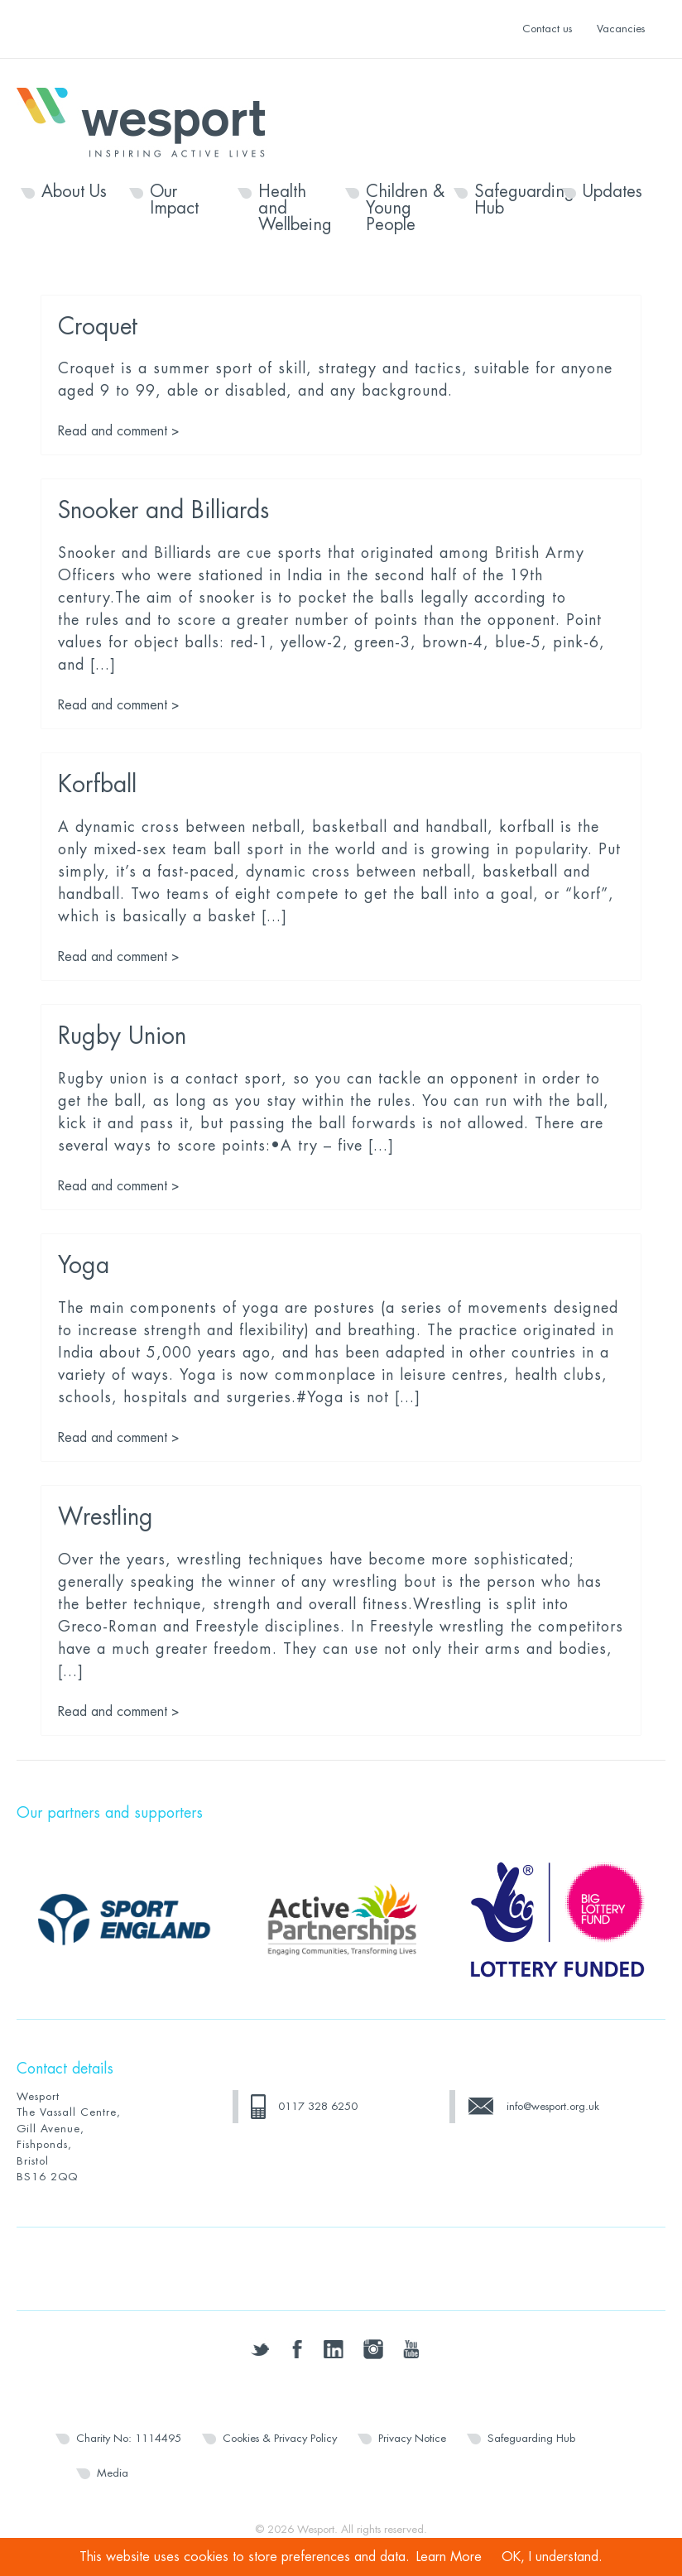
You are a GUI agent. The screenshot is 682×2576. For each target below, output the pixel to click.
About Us (74, 192)
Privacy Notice (412, 2438)
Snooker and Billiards (163, 510)
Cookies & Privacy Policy (280, 2438)
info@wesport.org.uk (553, 2106)
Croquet (97, 327)
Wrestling (105, 1517)
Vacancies (621, 28)
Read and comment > (119, 431)
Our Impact (174, 200)
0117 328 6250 (318, 2106)
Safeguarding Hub (513, 200)
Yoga (83, 1265)
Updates (612, 192)
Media (112, 2473)
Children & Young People (405, 208)
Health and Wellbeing (295, 208)
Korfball (97, 784)
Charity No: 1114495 (128, 2438)
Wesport (149, 120)
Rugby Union (122, 1036)
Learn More (449, 2557)
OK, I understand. (552, 2557)
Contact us (547, 28)
